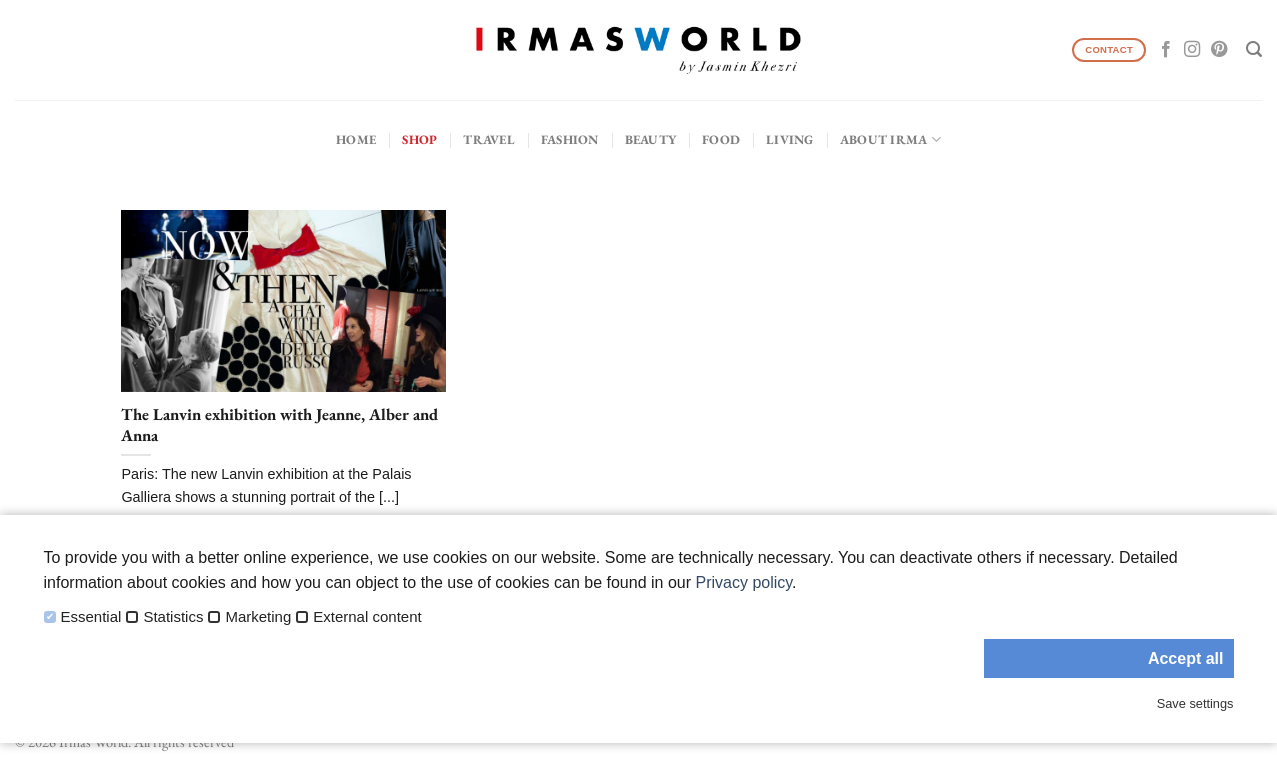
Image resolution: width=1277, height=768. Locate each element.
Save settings (1195, 703)
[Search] (1254, 49)
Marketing (258, 617)
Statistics (173, 617)
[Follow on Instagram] (1192, 50)
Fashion (570, 139)
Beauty (651, 139)
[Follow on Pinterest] (1219, 50)
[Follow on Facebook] (1166, 50)
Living (790, 139)
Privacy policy (743, 582)
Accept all (1186, 658)
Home (356, 139)
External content (367, 617)
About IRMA (890, 139)
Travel (489, 139)
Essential (91, 617)
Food (721, 139)
